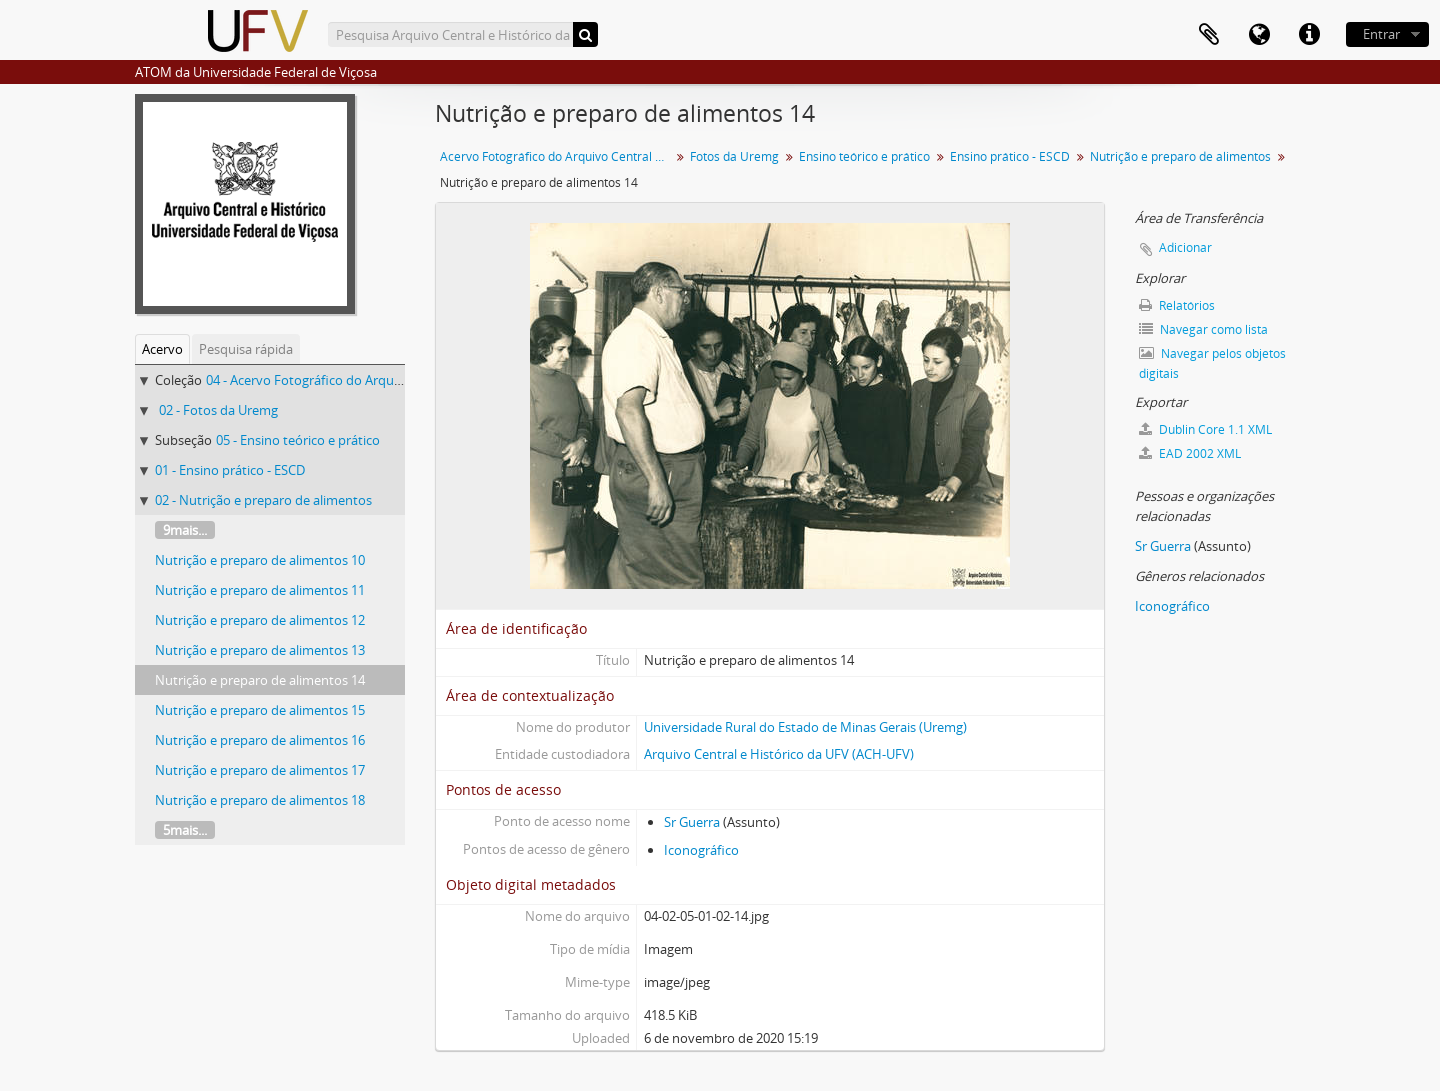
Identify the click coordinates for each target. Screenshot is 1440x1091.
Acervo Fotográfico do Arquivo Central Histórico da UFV (557, 156)
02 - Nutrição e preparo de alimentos (263, 500)
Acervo (162, 349)
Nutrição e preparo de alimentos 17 (260, 770)
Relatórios (1177, 305)
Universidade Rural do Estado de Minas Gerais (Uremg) (805, 727)
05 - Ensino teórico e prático (298, 440)
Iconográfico (701, 850)
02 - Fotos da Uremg (218, 410)
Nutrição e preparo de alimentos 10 (260, 560)
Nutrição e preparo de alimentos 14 (260, 680)
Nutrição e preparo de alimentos (1180, 156)
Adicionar (1185, 247)
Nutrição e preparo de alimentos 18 (260, 800)
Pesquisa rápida (246, 349)
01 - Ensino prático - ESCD (230, 470)
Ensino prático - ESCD (1010, 156)
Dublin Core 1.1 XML (1205, 429)
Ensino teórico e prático (864, 156)
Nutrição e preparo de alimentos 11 (260, 590)
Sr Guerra (692, 822)
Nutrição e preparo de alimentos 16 (260, 740)
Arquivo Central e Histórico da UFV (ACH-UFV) (779, 754)
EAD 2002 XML (1190, 453)
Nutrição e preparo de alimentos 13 (260, 650)
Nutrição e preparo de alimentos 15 (260, 710)
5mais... (185, 830)
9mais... (185, 530)
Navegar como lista (1203, 329)
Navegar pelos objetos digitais (1212, 363)
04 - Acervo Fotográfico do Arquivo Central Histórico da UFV (383, 380)
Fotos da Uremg (734, 156)
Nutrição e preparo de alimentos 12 (260, 620)
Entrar (1381, 34)
